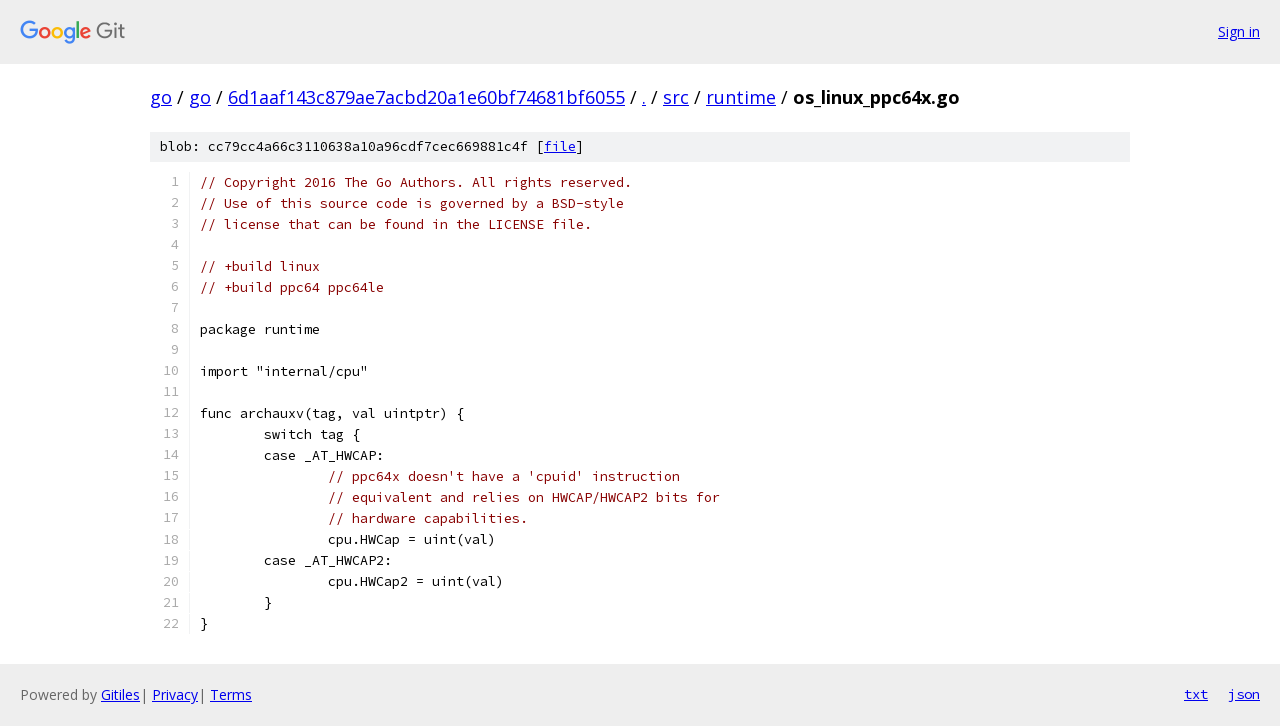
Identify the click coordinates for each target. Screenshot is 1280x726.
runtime (741, 97)
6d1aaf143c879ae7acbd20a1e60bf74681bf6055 (426, 97)
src (676, 97)
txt (1196, 694)
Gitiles (120, 694)
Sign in (1239, 31)
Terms (231, 694)
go (161, 97)
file (560, 146)
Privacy (175, 694)
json (1244, 694)
